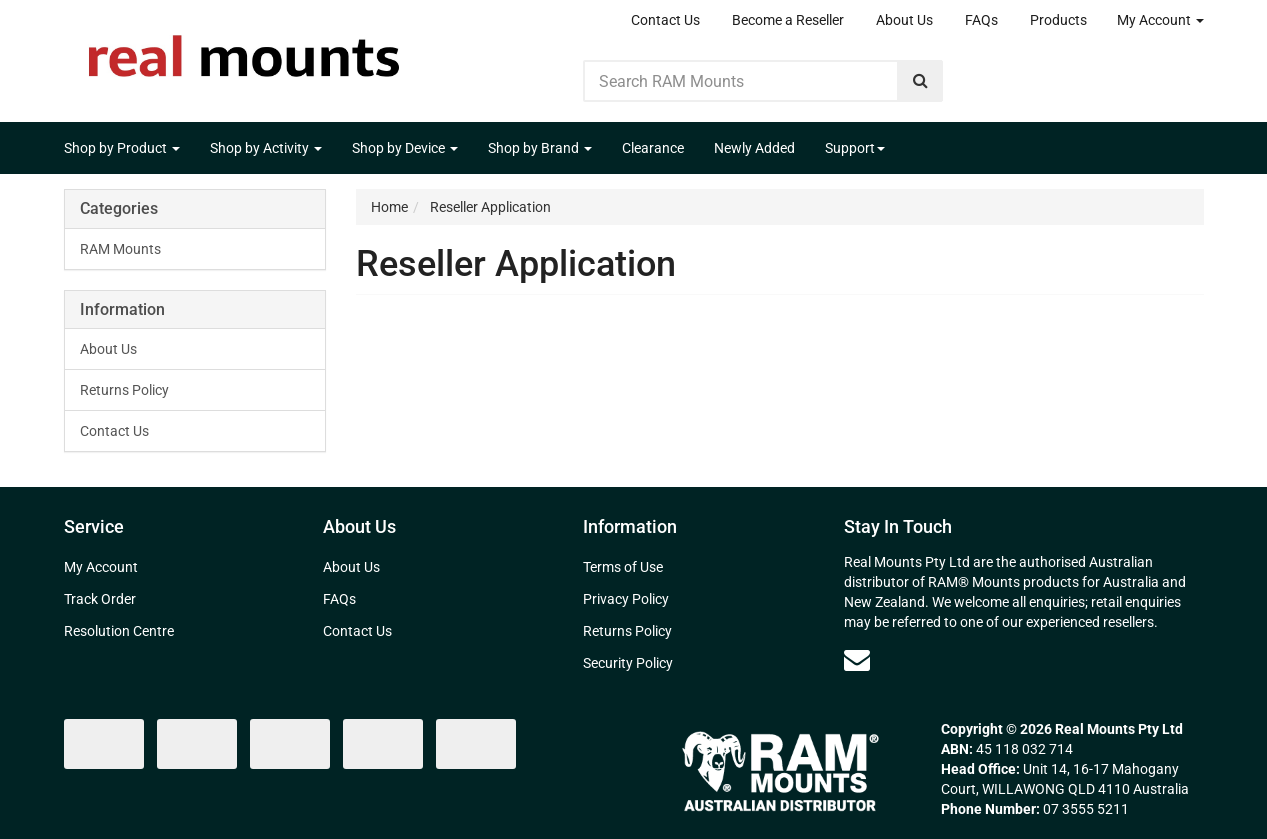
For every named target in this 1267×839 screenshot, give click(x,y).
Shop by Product (122, 148)
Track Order (100, 599)
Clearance (653, 148)
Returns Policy (124, 390)
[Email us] (857, 660)
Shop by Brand (540, 148)
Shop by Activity (266, 148)
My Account (1160, 20)
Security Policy (628, 663)
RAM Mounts (120, 249)
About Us (904, 20)
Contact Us (665, 20)
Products (1058, 20)
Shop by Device (405, 148)
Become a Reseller (788, 20)
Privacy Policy (626, 599)
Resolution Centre (119, 631)
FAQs (981, 20)
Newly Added (754, 148)
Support (855, 148)
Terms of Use (623, 567)
